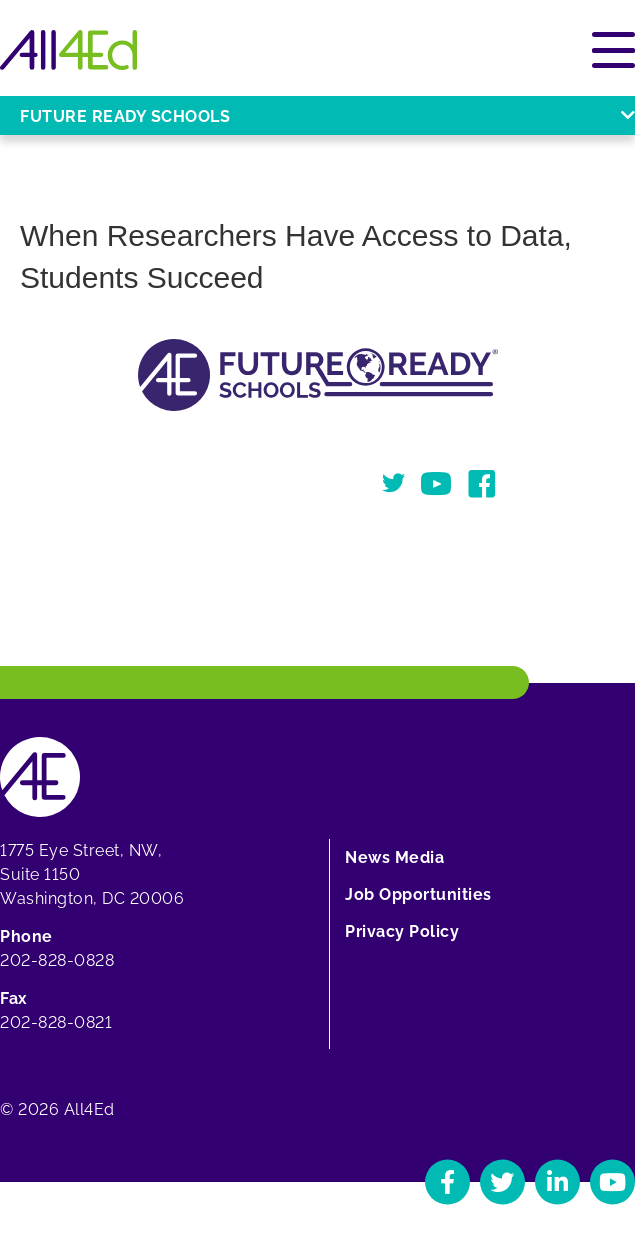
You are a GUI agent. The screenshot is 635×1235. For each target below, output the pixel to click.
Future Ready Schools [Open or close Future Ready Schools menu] (327, 116)
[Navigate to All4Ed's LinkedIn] (557, 1181)
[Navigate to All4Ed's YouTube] (612, 1181)
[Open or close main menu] (613, 50)
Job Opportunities (418, 894)
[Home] (68, 50)
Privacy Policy (402, 931)
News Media (394, 857)
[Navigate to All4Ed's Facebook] (447, 1181)
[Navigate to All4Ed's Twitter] (502, 1181)
